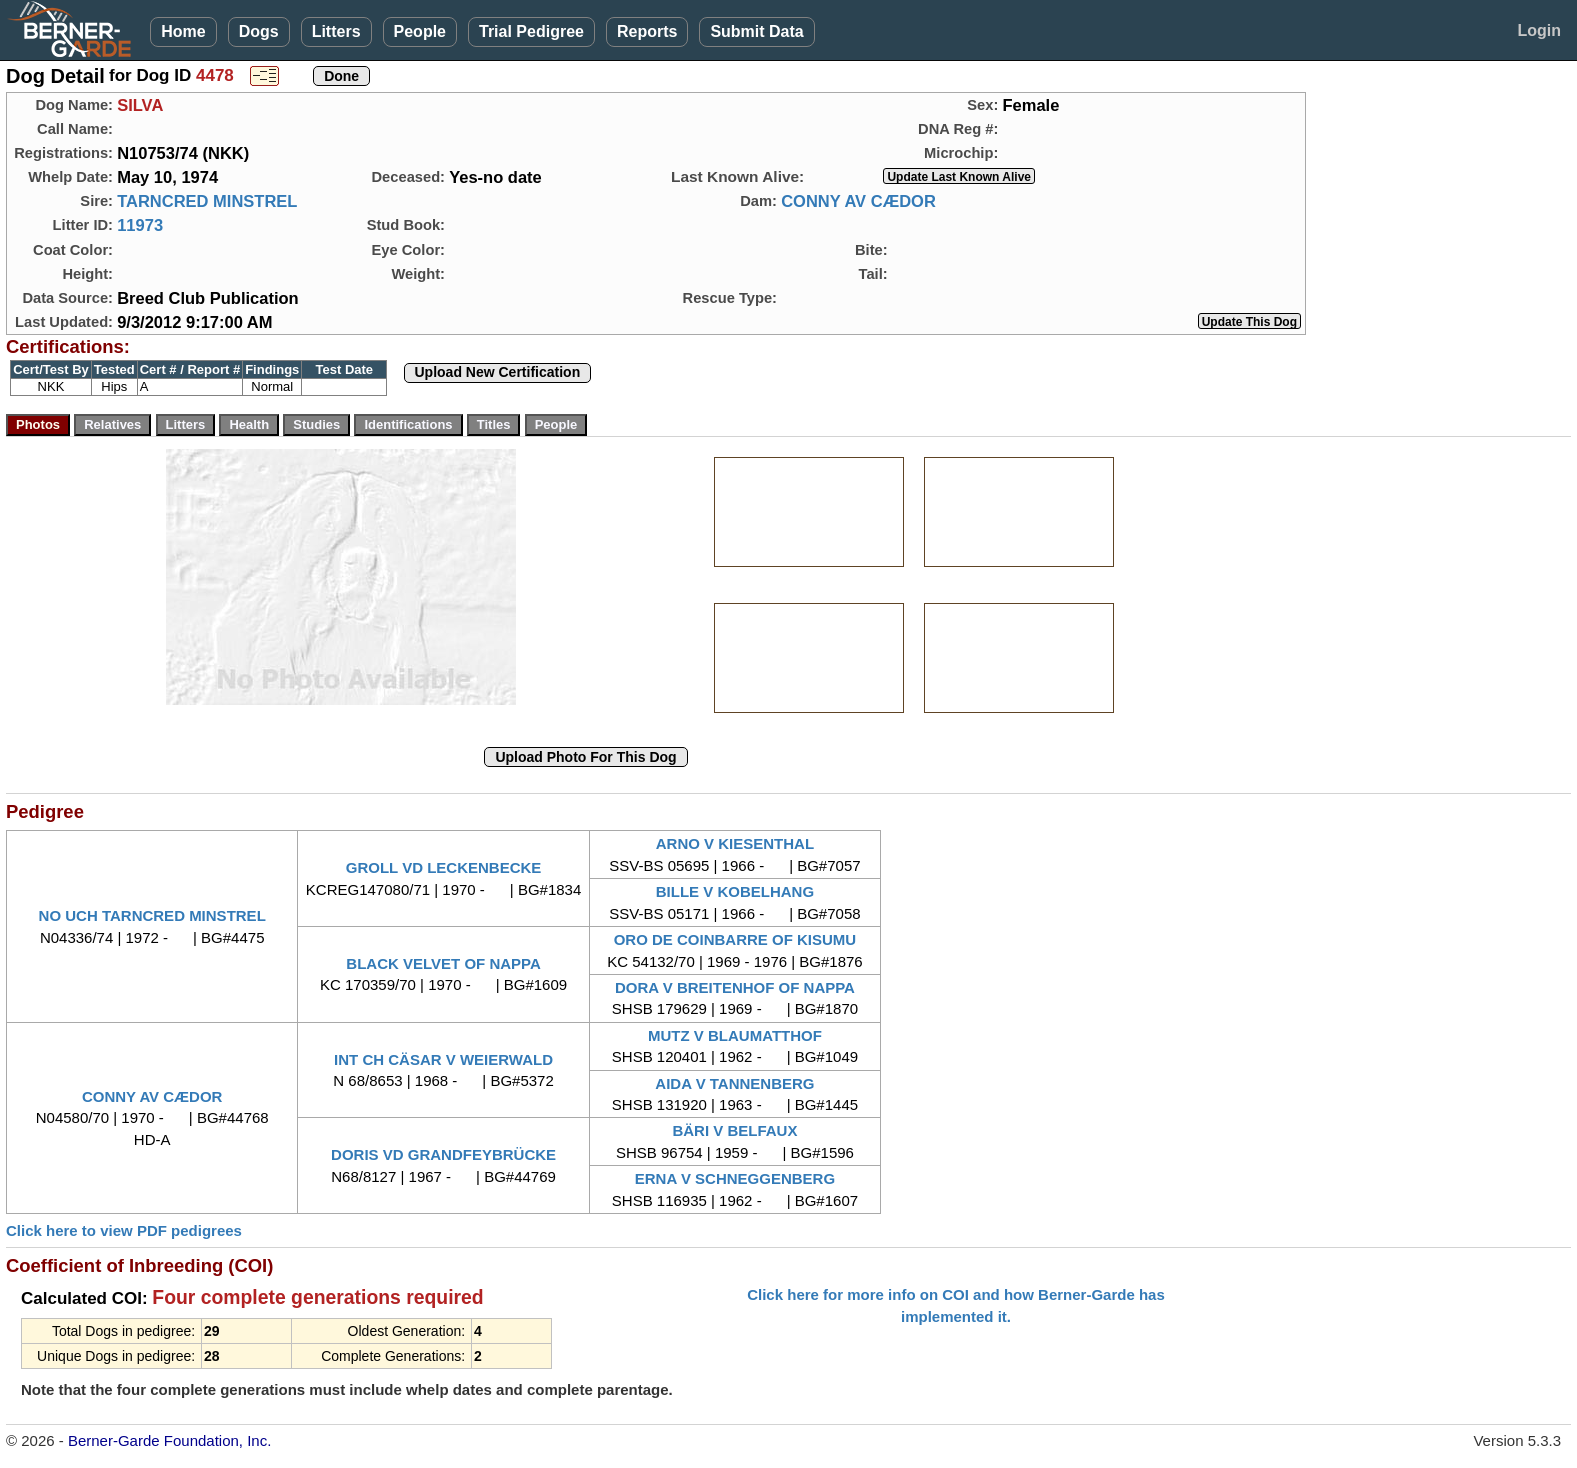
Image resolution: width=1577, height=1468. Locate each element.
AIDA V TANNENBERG (734, 1083)
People (420, 31)
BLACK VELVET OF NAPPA (443, 963)
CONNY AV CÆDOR (858, 201)
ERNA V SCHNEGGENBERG (735, 1178)
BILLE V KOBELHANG (735, 891)
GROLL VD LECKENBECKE (444, 867)
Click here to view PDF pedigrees (124, 1230)
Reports (647, 31)
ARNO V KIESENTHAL (735, 843)
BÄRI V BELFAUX (734, 1130)
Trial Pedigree (531, 31)
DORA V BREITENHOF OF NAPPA (735, 987)
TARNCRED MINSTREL (207, 201)
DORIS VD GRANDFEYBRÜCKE (443, 1154)
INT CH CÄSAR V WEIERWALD (443, 1059)
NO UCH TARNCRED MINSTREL (152, 915)
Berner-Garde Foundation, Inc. (169, 1440)
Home (183, 31)
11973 (140, 225)
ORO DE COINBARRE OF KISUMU (735, 939)
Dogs (259, 31)
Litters (336, 31)
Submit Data (756, 31)
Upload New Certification (498, 372)
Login (1539, 30)
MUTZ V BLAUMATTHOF (735, 1035)
